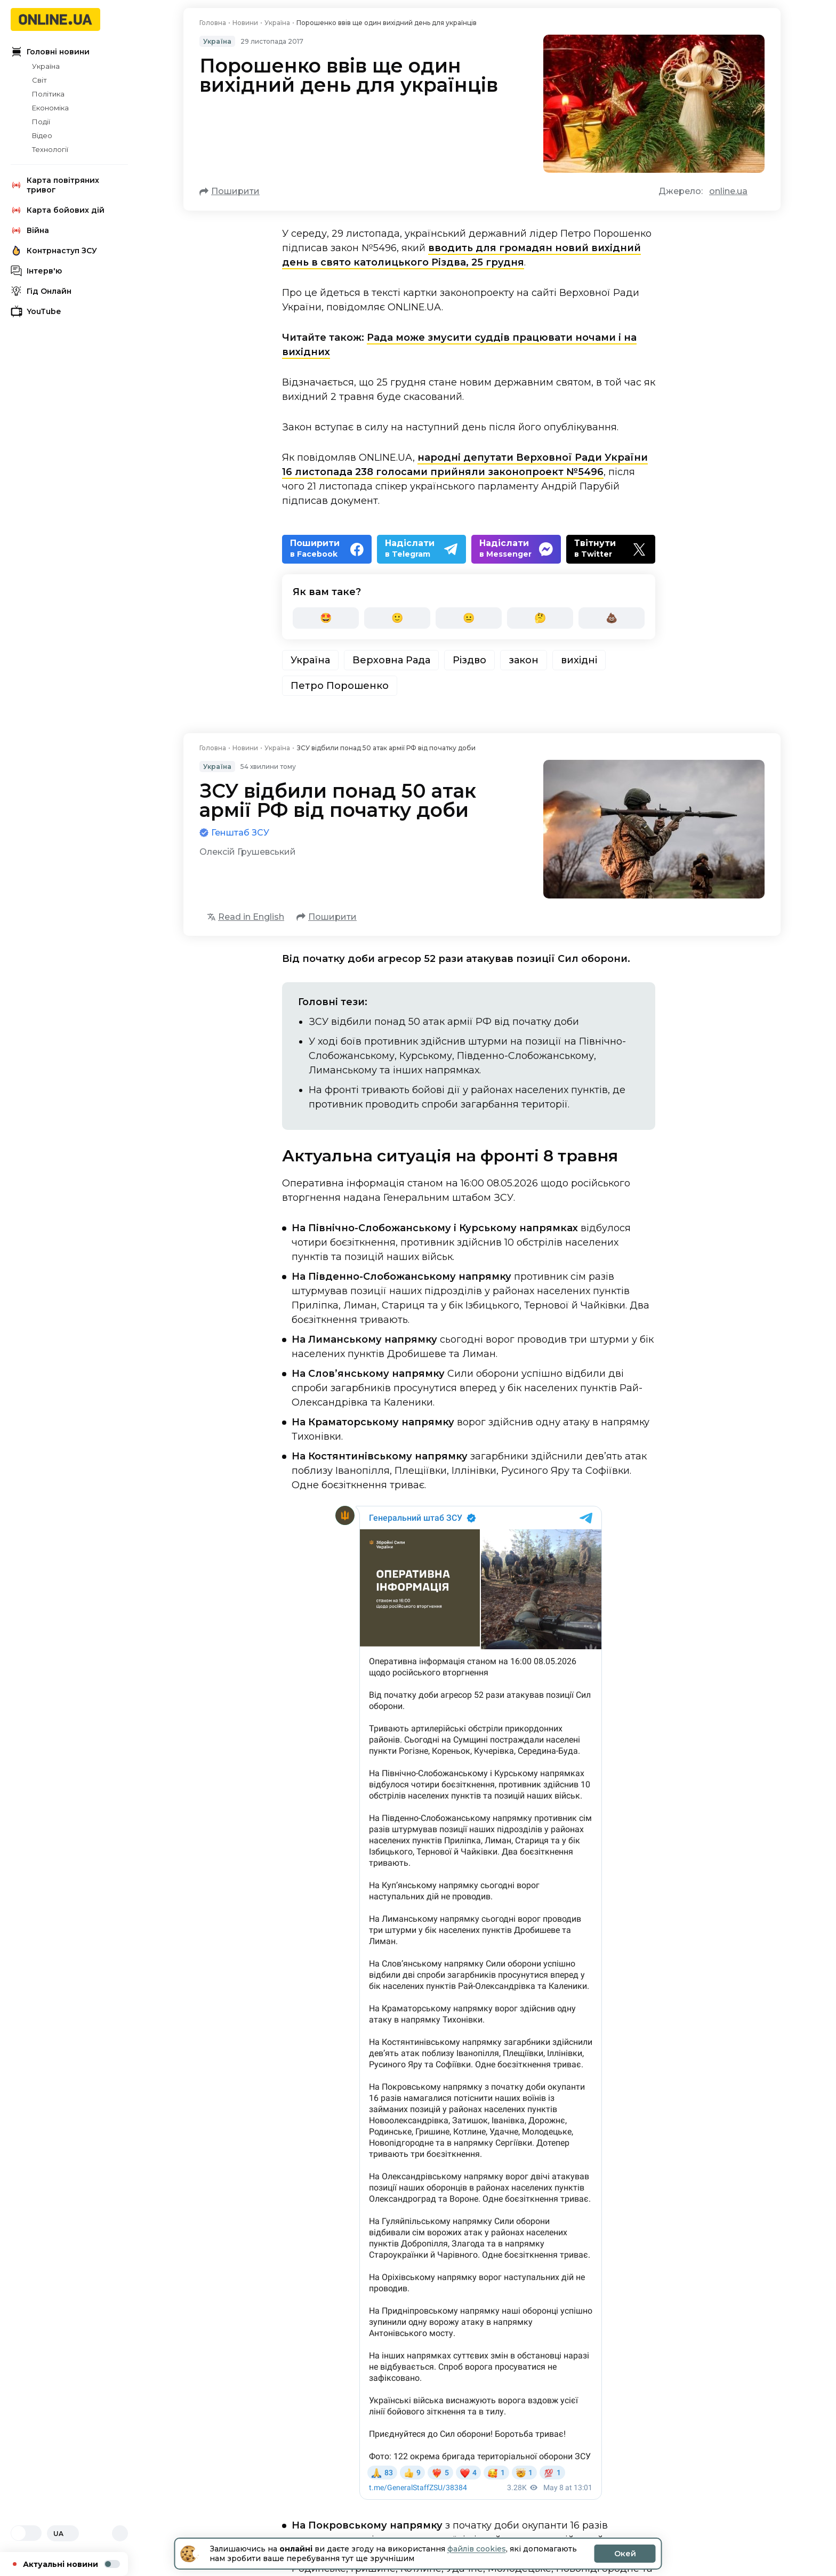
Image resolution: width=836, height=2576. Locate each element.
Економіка (50, 107)
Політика (48, 94)
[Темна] (33, 2533)
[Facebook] (327, 549)
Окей (625, 2553)
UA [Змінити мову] (62, 2534)
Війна (30, 230)
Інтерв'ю (36, 271)
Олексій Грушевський (247, 852)
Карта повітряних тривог (55, 185)
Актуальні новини (71, 2564)
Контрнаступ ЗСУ (54, 250)
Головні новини (50, 52)
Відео (42, 135)
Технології (50, 149)
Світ (39, 80)
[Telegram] (422, 549)
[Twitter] (611, 549)
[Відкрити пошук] (120, 2533)
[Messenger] (516, 549)
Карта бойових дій (57, 210)
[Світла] (18, 2533)
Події (41, 121)
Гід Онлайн (41, 291)
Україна (46, 66)
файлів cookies (476, 2549)
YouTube (36, 311)
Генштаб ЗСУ (240, 833)
